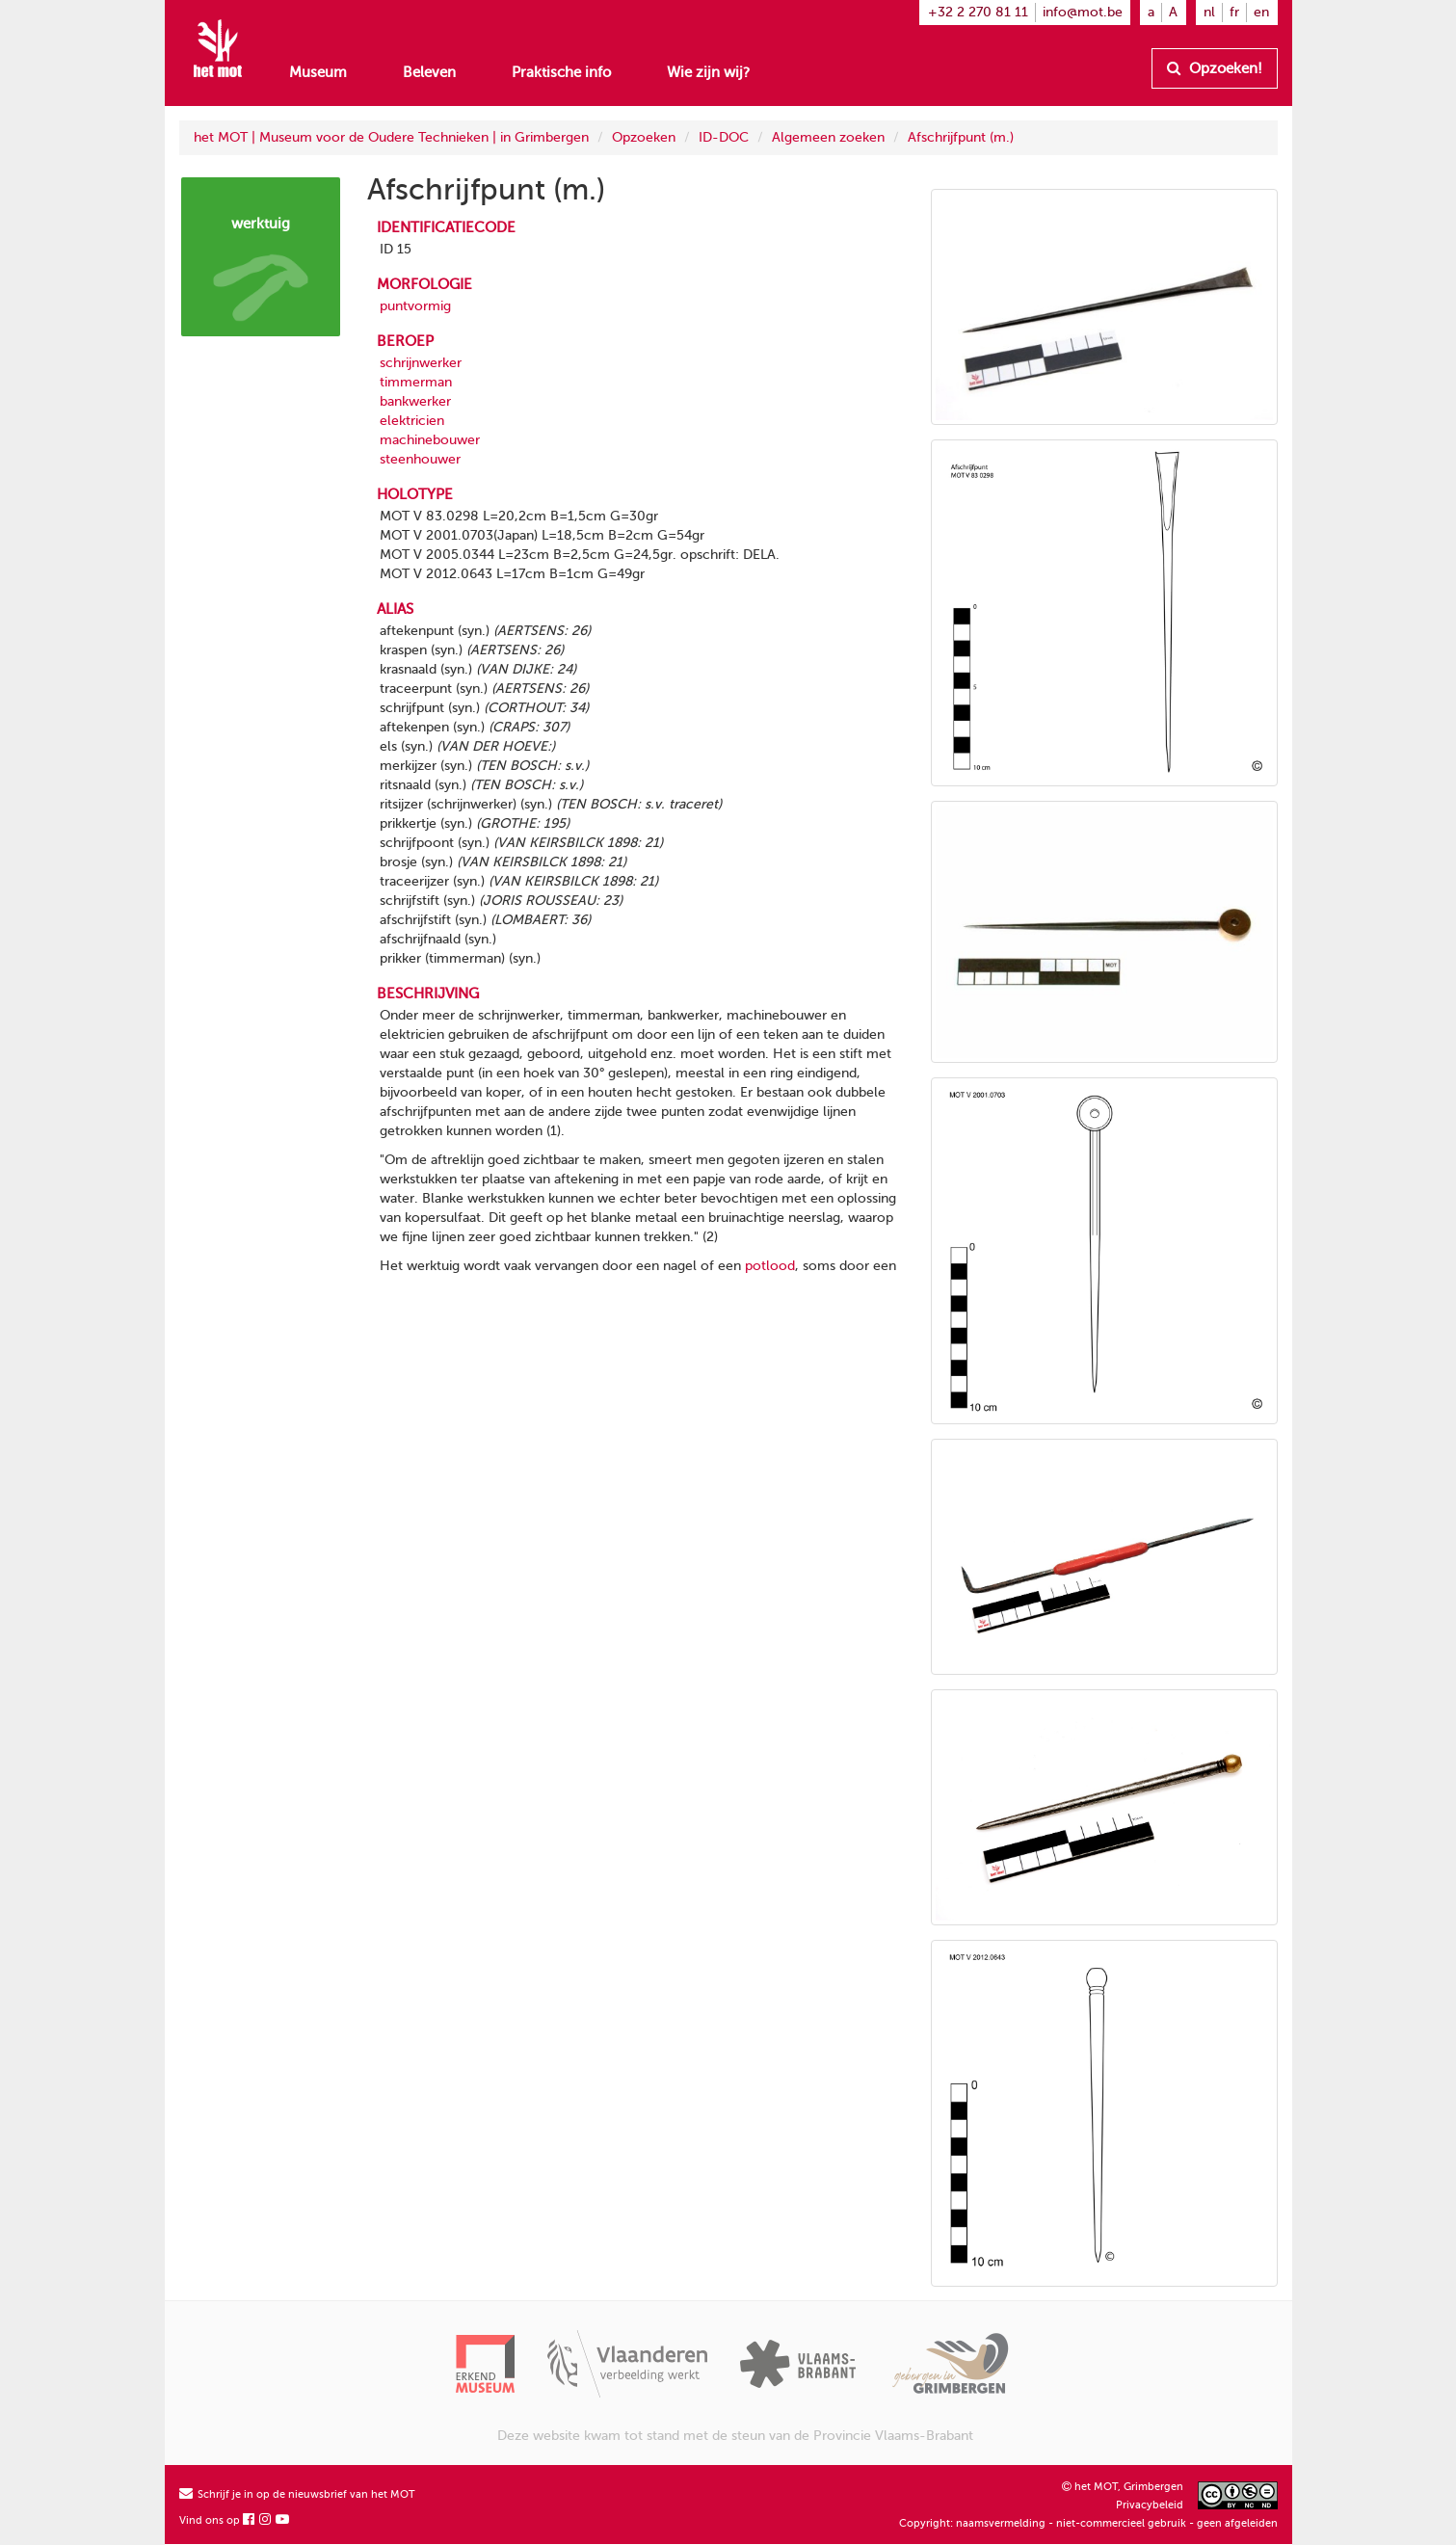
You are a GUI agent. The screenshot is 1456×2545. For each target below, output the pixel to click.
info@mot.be (1083, 12)
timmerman (416, 382)
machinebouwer (430, 440)
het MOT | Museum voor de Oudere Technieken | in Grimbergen (391, 137)
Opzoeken (643, 137)
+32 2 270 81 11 (978, 12)
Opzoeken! (1214, 68)
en (1261, 12)
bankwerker (415, 401)
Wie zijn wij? (708, 72)
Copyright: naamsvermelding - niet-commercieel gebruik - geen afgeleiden (1088, 2523)
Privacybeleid (1149, 2505)
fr (1234, 12)
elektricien (412, 420)
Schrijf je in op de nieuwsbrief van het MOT (297, 2494)
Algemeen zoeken (828, 137)
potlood (770, 1266)
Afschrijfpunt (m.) (961, 137)
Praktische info (561, 72)
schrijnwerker (421, 363)
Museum (318, 72)
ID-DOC (724, 137)
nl (1209, 12)
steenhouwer (420, 459)
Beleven (429, 72)
